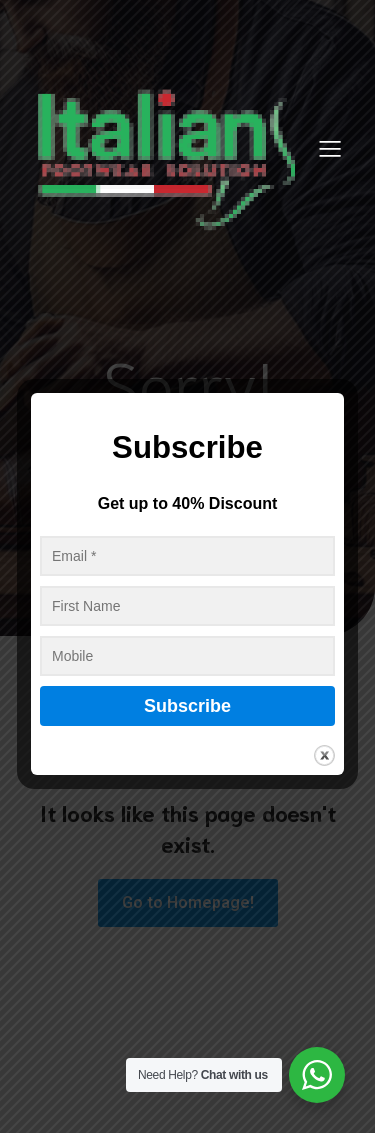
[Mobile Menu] (330, 148)
